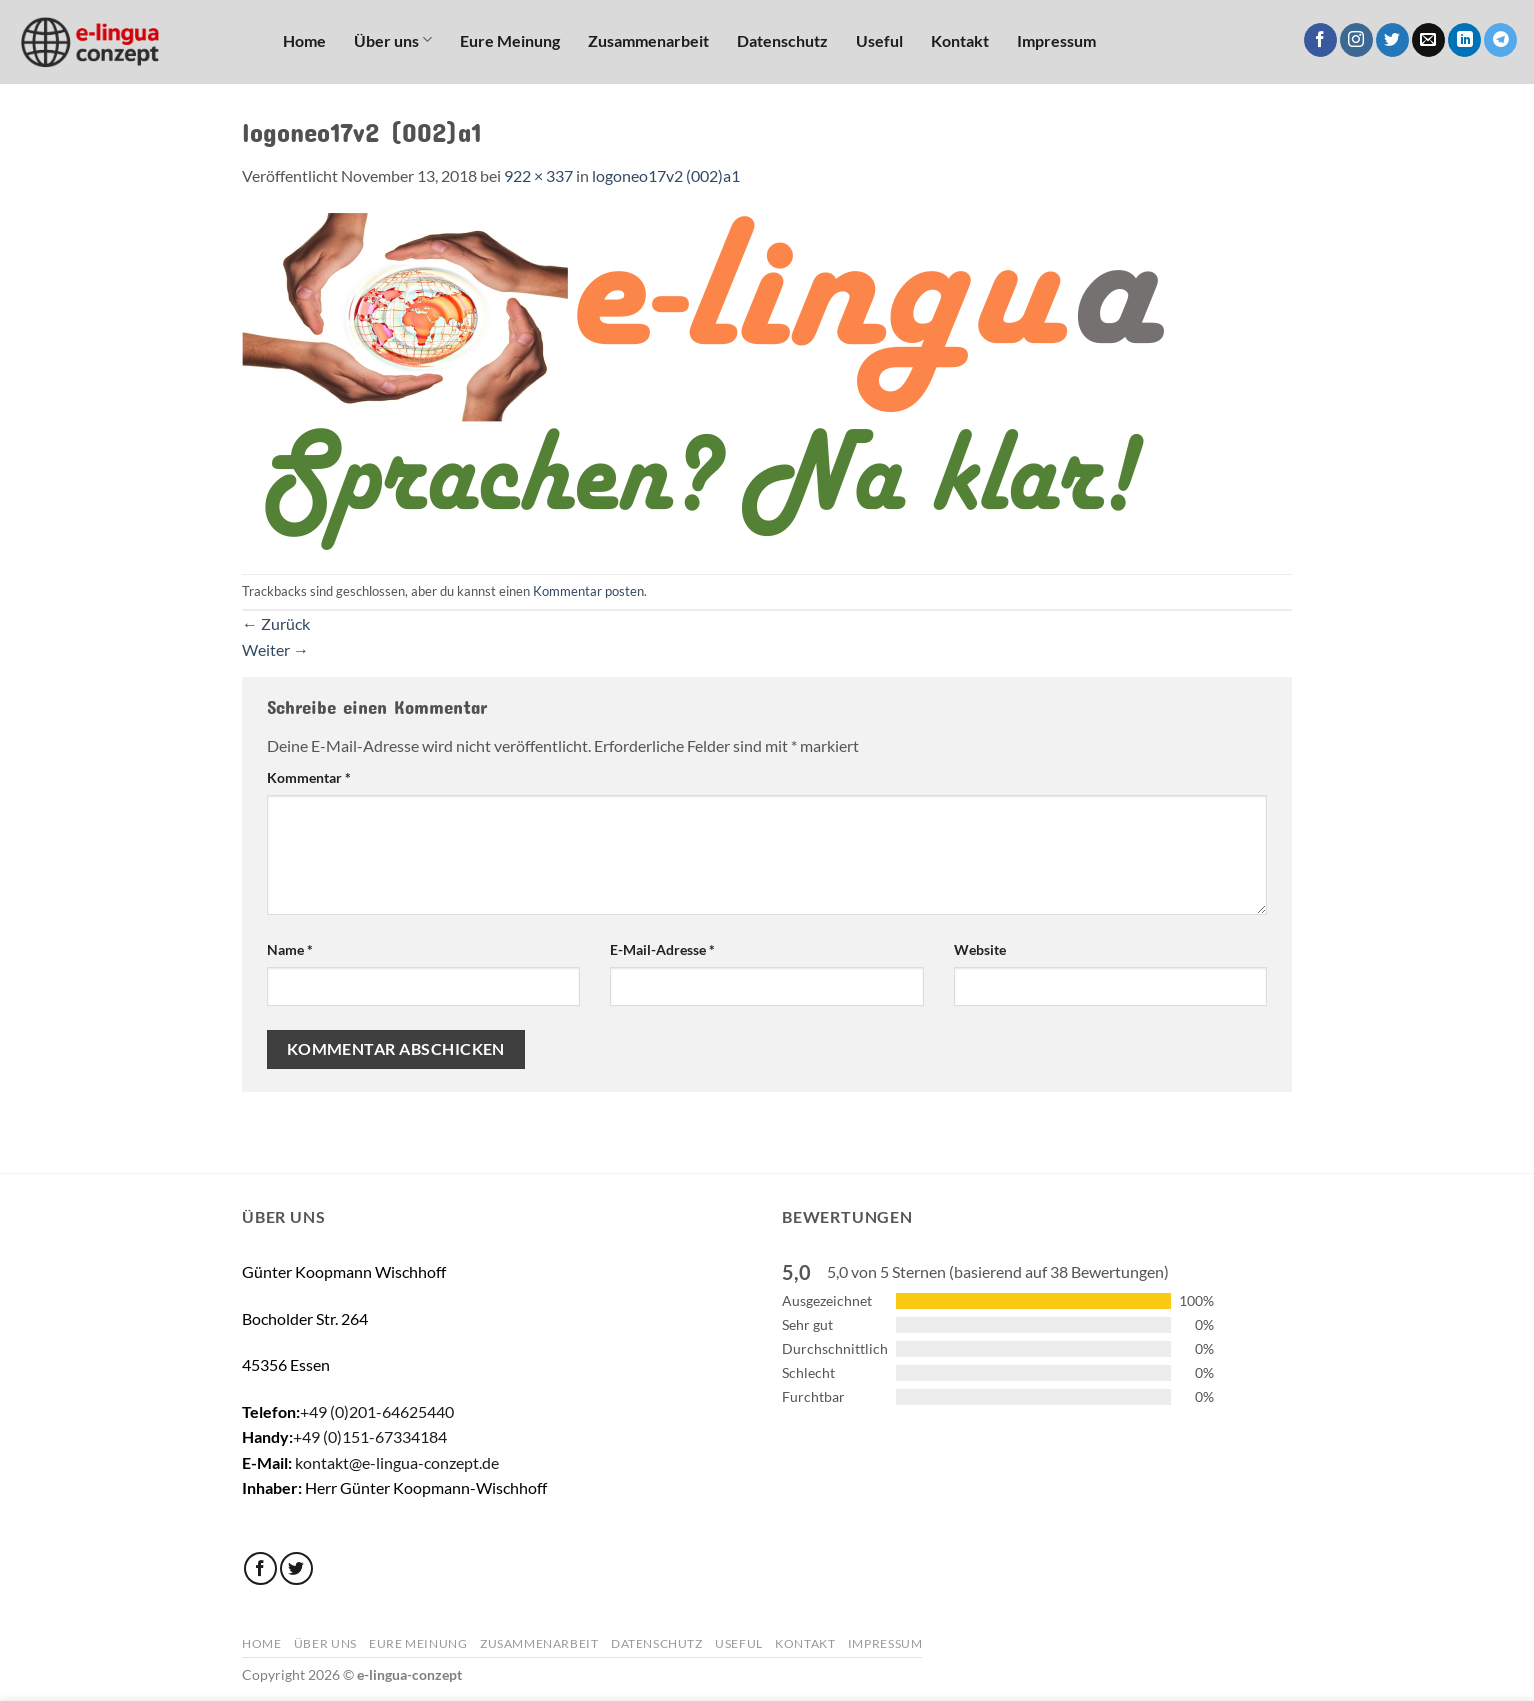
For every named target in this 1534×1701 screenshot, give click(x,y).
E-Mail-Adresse (662, 949)
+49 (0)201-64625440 (377, 1411)
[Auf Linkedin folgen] (1464, 40)
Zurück (276, 623)
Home (304, 40)
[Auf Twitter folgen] (1392, 40)
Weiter (275, 649)
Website (980, 949)
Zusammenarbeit (648, 40)
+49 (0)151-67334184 (370, 1436)
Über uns (393, 39)
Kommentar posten (588, 591)
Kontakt (960, 40)
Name (290, 949)
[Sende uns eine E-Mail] (1428, 40)
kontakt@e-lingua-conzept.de (397, 1462)
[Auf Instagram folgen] (1356, 40)
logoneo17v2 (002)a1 (666, 175)
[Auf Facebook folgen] (1320, 40)
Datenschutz (782, 40)
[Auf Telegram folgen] (1500, 40)
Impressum (1056, 40)
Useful (879, 40)
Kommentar (309, 777)
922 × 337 (538, 175)
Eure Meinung (510, 40)
